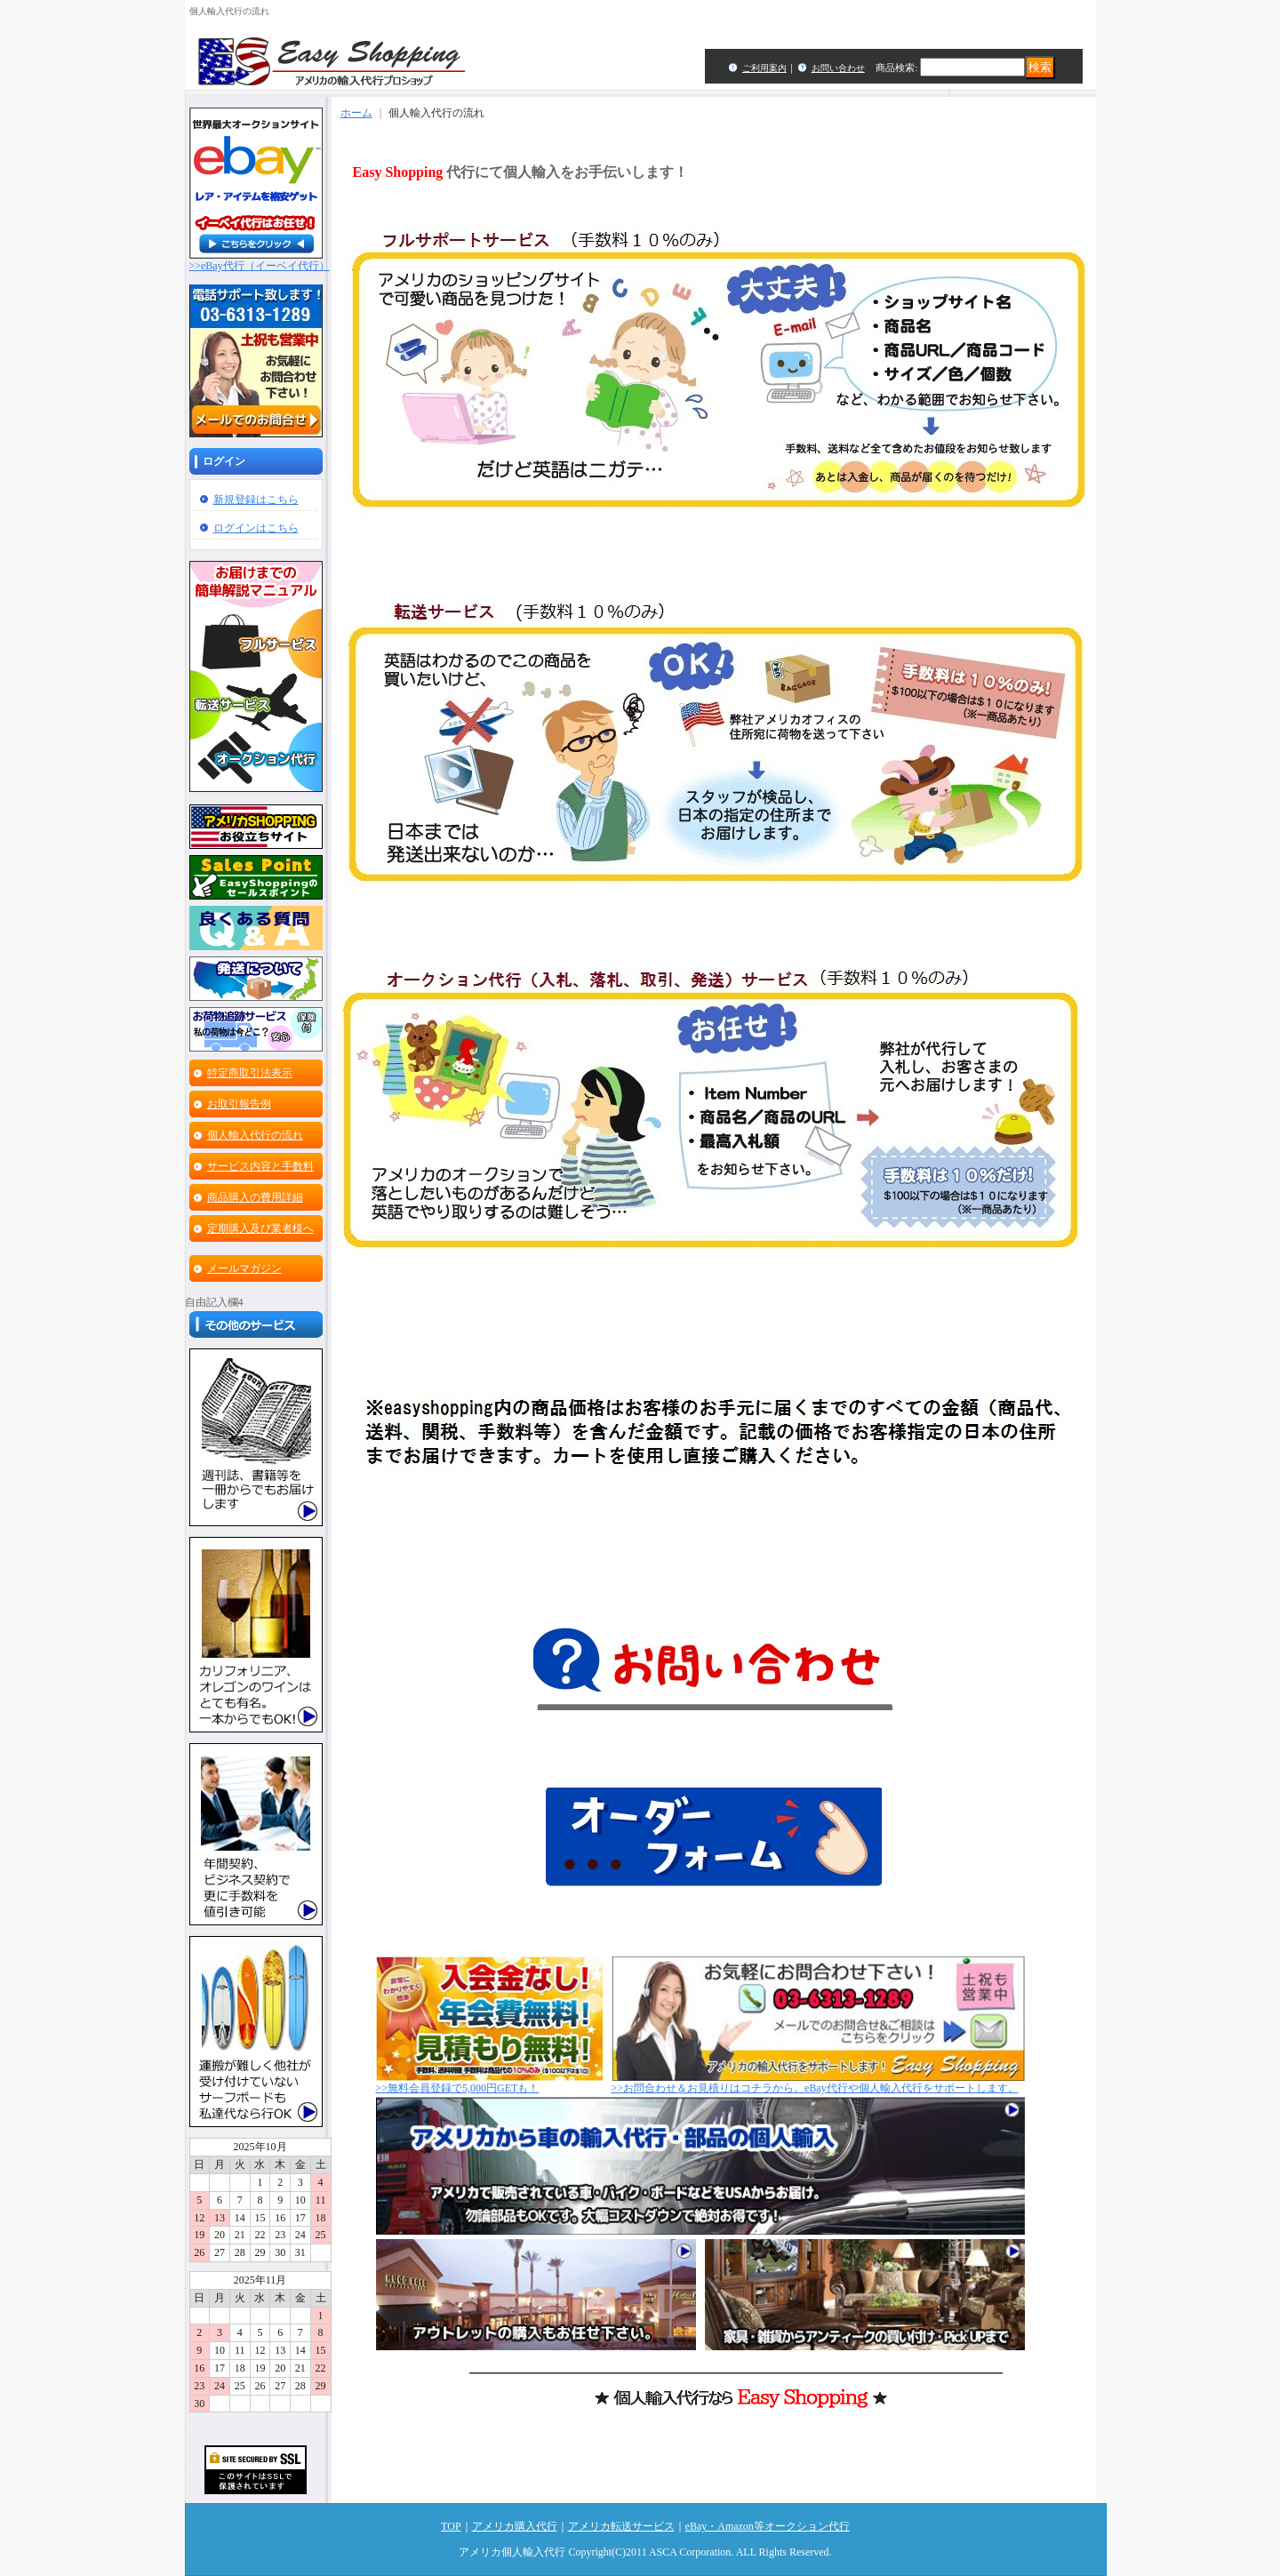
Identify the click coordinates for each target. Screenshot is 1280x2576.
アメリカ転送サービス (621, 2526)
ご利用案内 (764, 68)
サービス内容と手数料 (260, 1166)
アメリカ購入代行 (514, 2526)
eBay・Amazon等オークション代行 (767, 2526)
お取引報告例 (239, 1104)
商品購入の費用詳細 (255, 1197)
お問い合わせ (838, 68)
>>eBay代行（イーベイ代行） (259, 260)
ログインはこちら (256, 528)
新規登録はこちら (256, 499)
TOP (450, 2526)
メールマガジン (244, 1268)
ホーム (356, 113)
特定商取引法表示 (249, 1073)
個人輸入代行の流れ (255, 1135)
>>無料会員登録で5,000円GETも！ (489, 2082)
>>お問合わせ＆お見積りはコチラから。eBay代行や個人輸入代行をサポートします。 (818, 2082)
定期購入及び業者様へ (260, 1228)
